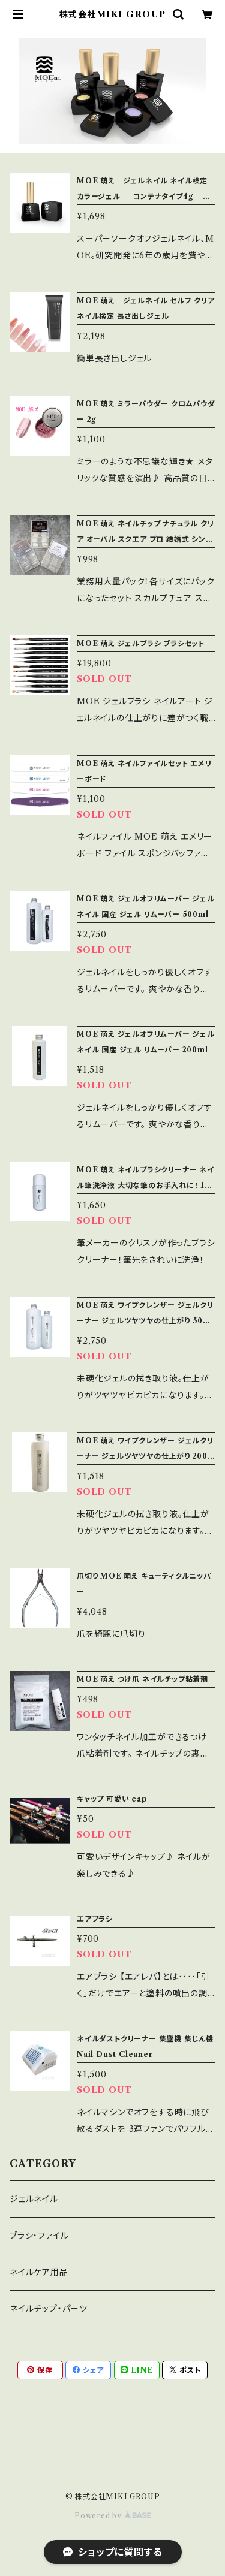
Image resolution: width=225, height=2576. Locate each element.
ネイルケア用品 (39, 2272)
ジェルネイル (34, 2199)
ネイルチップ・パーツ (49, 2308)
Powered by (112, 2515)
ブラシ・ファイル (39, 2235)
